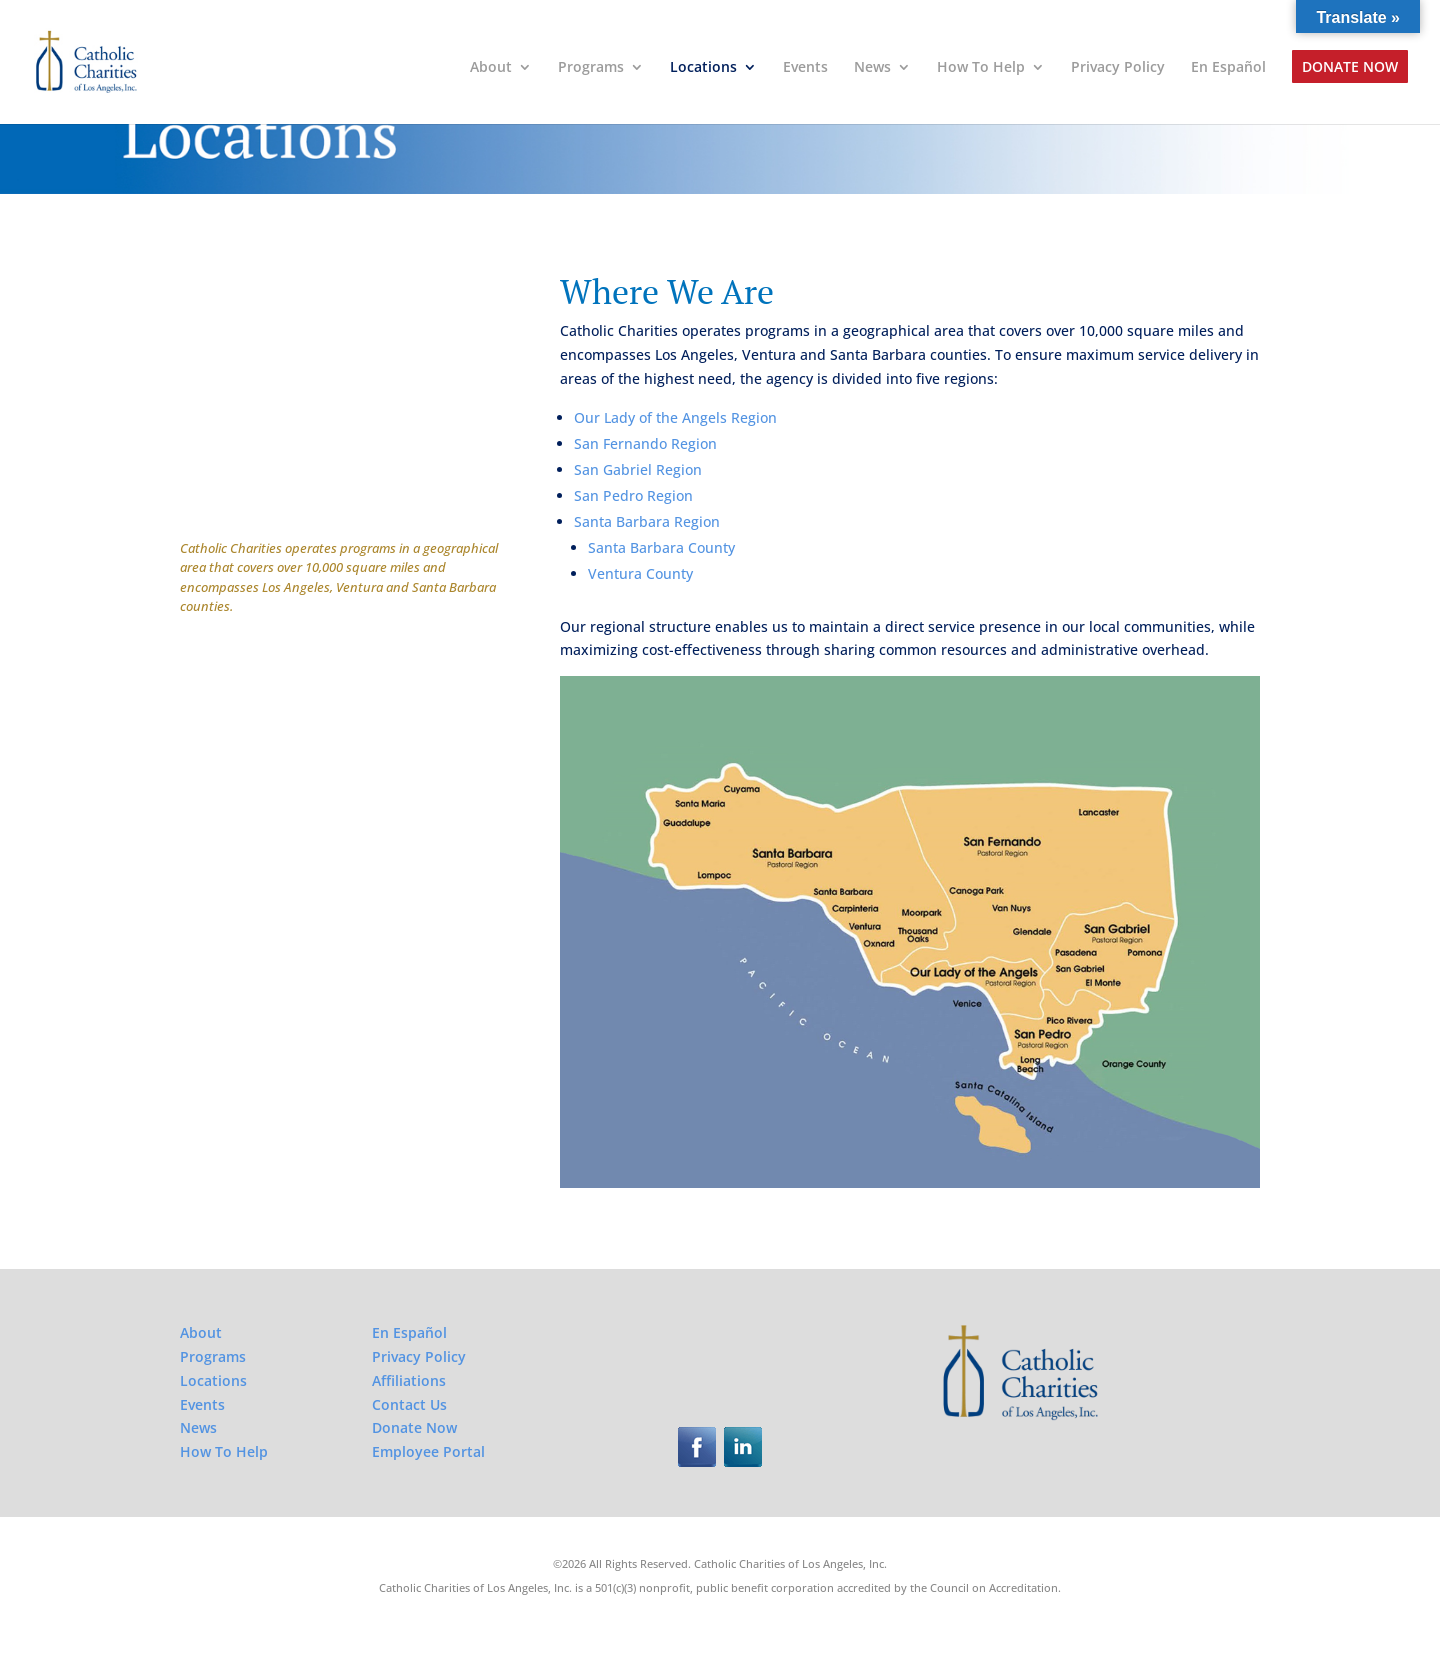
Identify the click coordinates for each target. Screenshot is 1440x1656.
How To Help (981, 68)
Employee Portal (428, 1451)
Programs (591, 68)
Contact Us (409, 1404)
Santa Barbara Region (647, 521)
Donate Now (1350, 68)
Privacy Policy (1118, 68)
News (872, 68)
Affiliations (409, 1380)
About (491, 68)
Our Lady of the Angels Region (675, 417)
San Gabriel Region (638, 469)
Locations (703, 68)
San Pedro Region (633, 495)
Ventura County (640, 573)
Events (805, 68)
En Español (1228, 68)
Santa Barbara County (661, 547)
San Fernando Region (645, 443)
